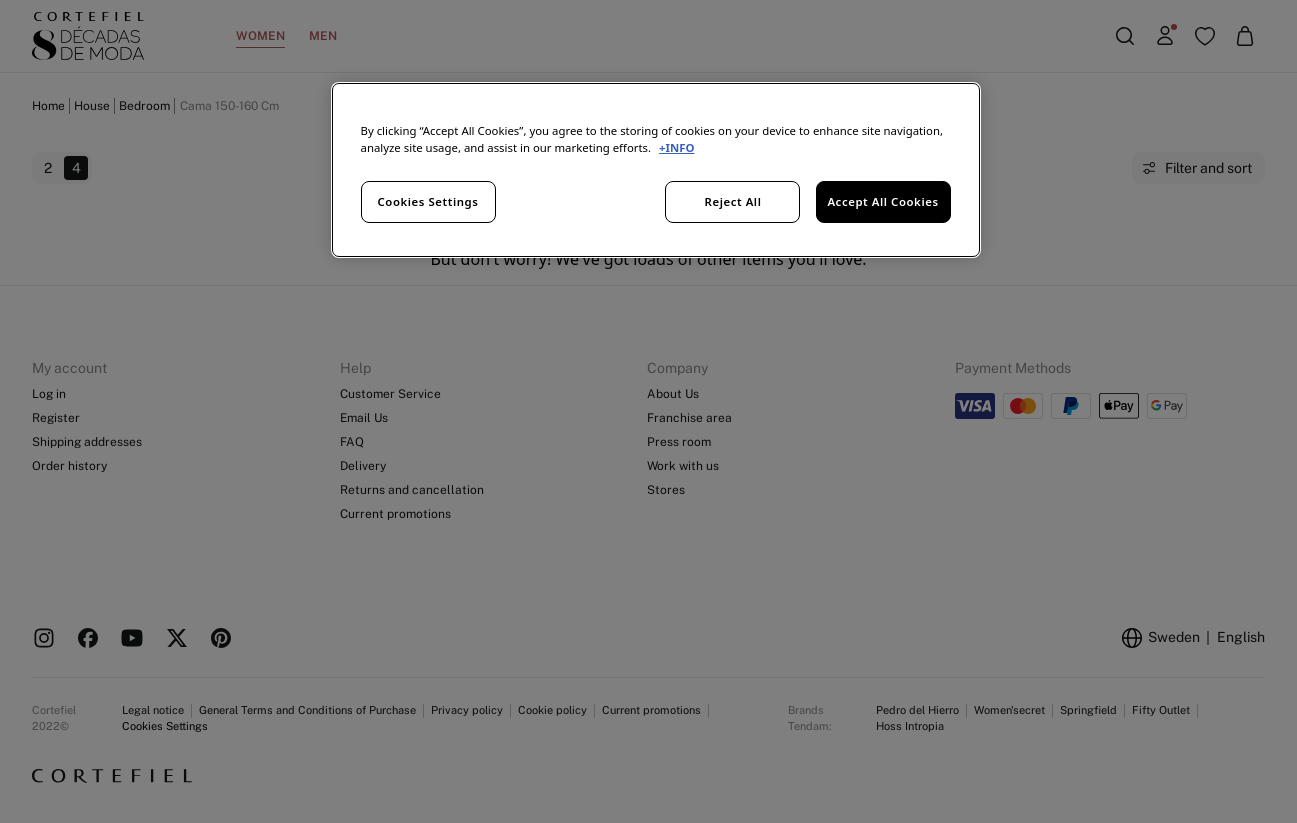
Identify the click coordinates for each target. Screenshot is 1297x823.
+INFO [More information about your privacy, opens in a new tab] (676, 147)
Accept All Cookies (882, 201)
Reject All (733, 201)
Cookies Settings (428, 201)
